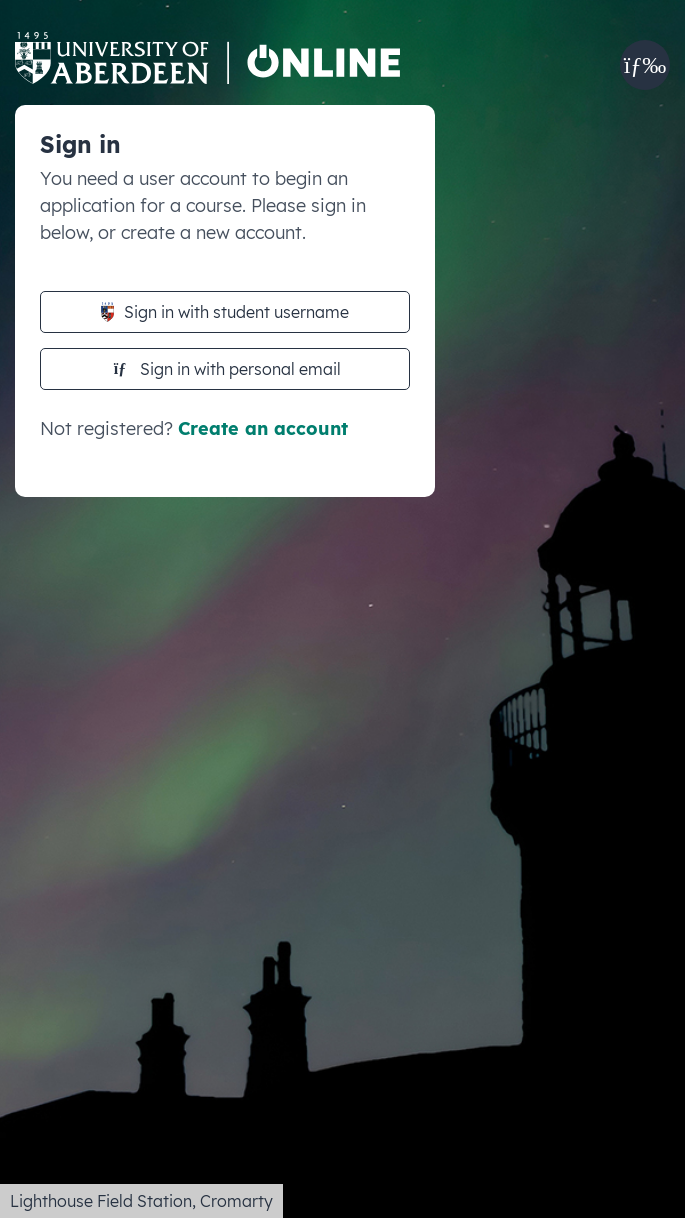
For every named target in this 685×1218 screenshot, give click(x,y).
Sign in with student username (225, 312)
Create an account (263, 428)
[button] (645, 65)
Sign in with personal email (227, 369)
